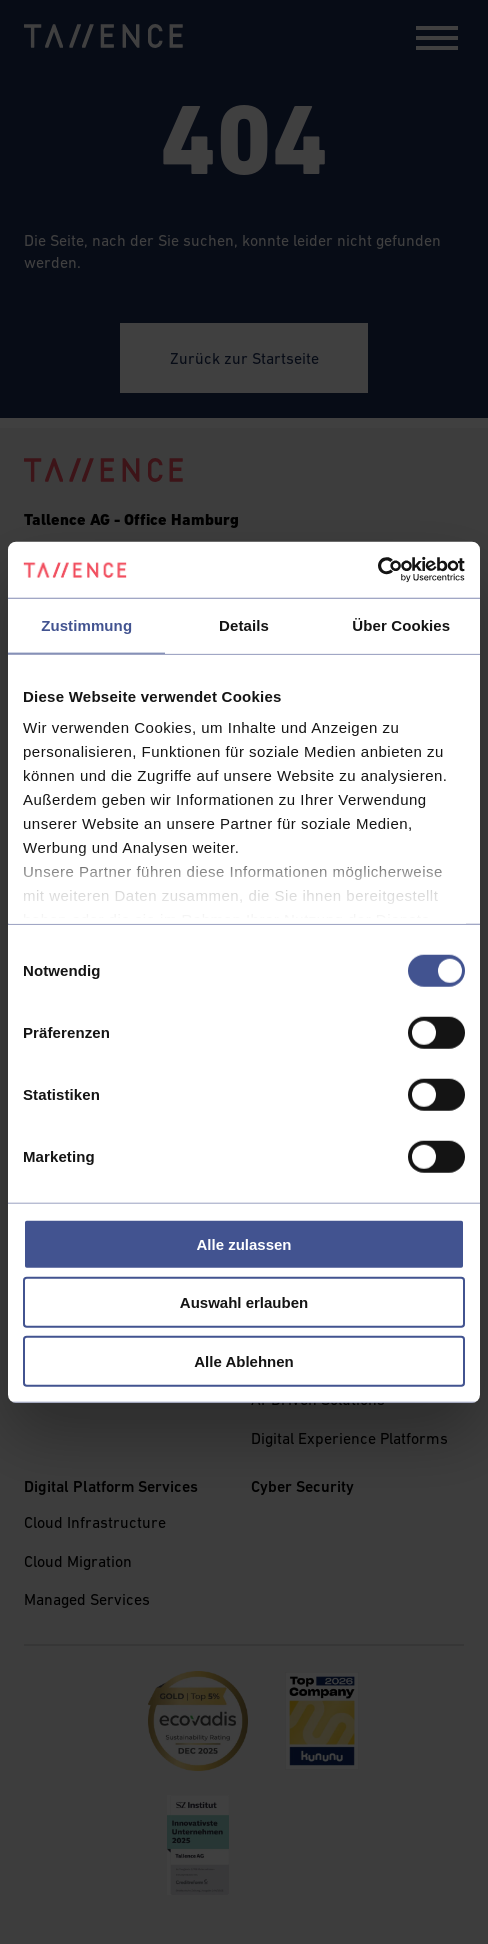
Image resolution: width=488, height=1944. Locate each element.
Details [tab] (244, 624)
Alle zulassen (243, 1243)
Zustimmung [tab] (86, 624)
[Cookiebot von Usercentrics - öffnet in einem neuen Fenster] (377, 570)
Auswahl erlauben (244, 1302)
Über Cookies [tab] (401, 624)
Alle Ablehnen (243, 1360)
